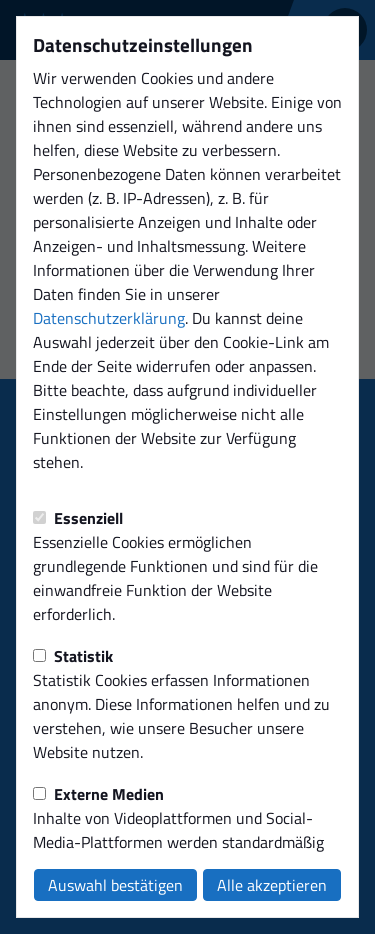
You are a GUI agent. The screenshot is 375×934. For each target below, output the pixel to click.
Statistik (73, 656)
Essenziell (78, 518)
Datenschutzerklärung (109, 318)
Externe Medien (98, 794)
